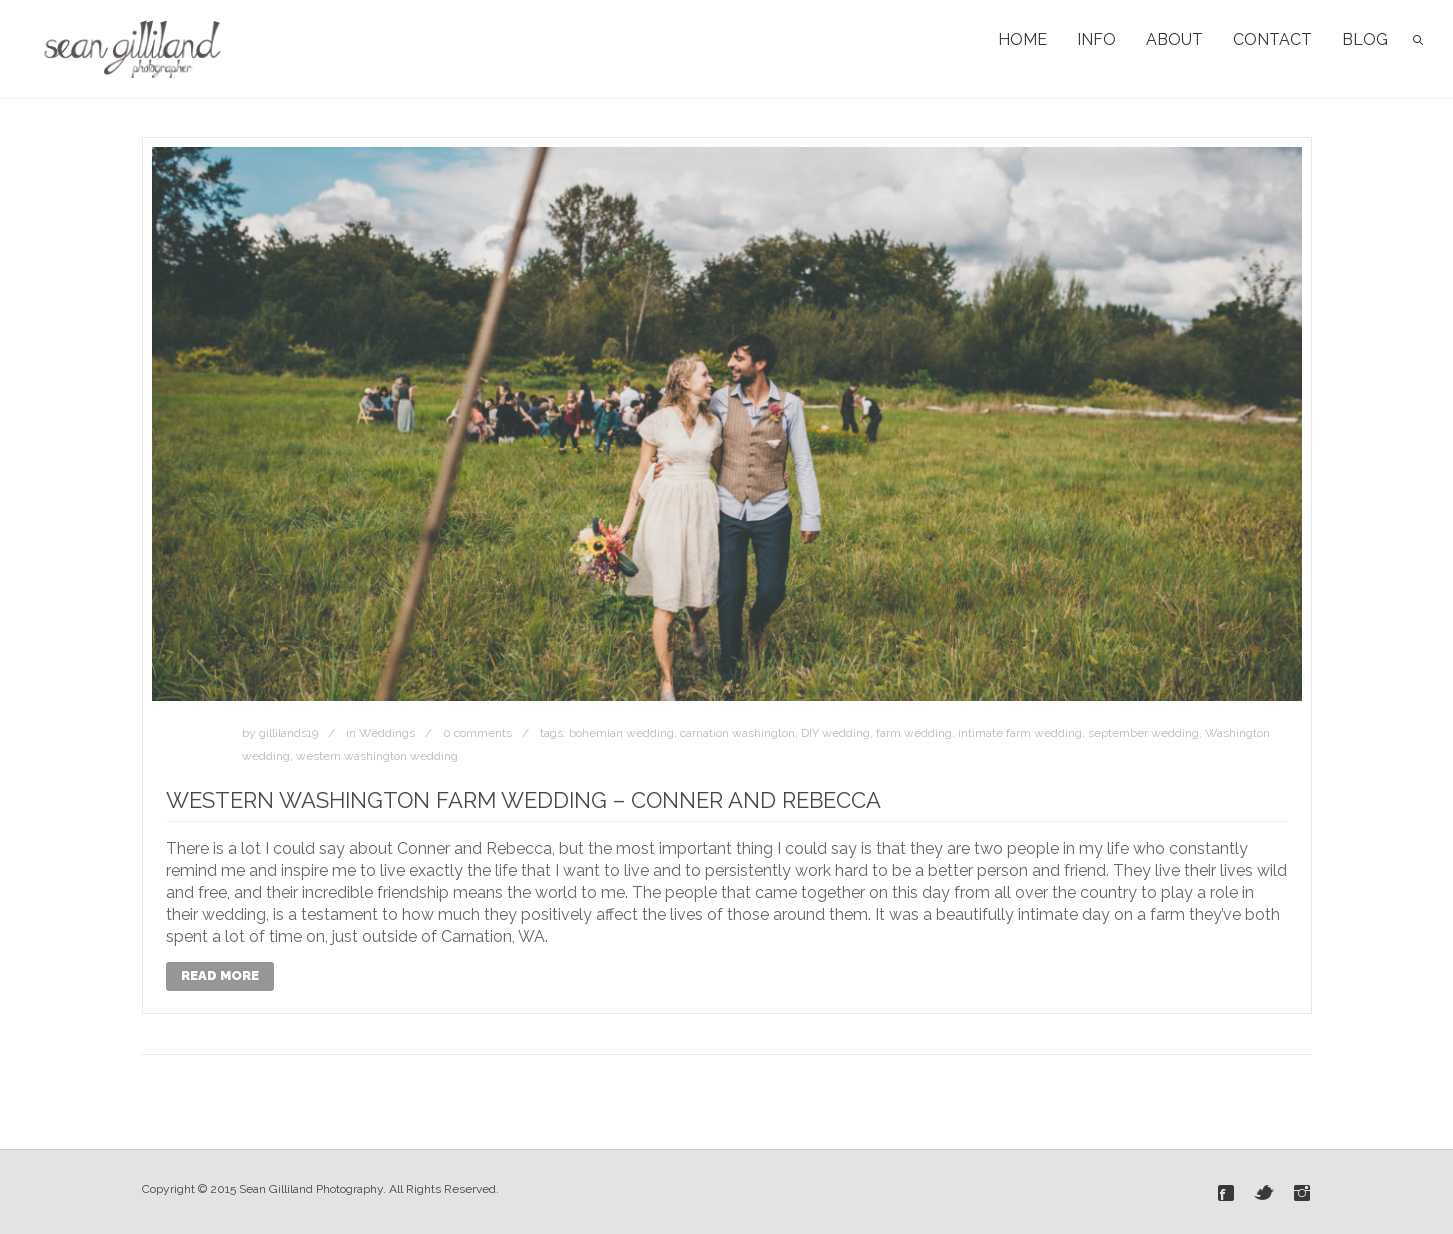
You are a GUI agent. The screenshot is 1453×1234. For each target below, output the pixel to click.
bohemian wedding (621, 733)
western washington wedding (377, 756)
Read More (220, 975)
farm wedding (914, 733)
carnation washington (737, 733)
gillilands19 (288, 733)
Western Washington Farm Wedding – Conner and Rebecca (523, 800)
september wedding (1143, 733)
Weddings (387, 733)
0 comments (477, 733)
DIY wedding (835, 733)
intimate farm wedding (1020, 733)
